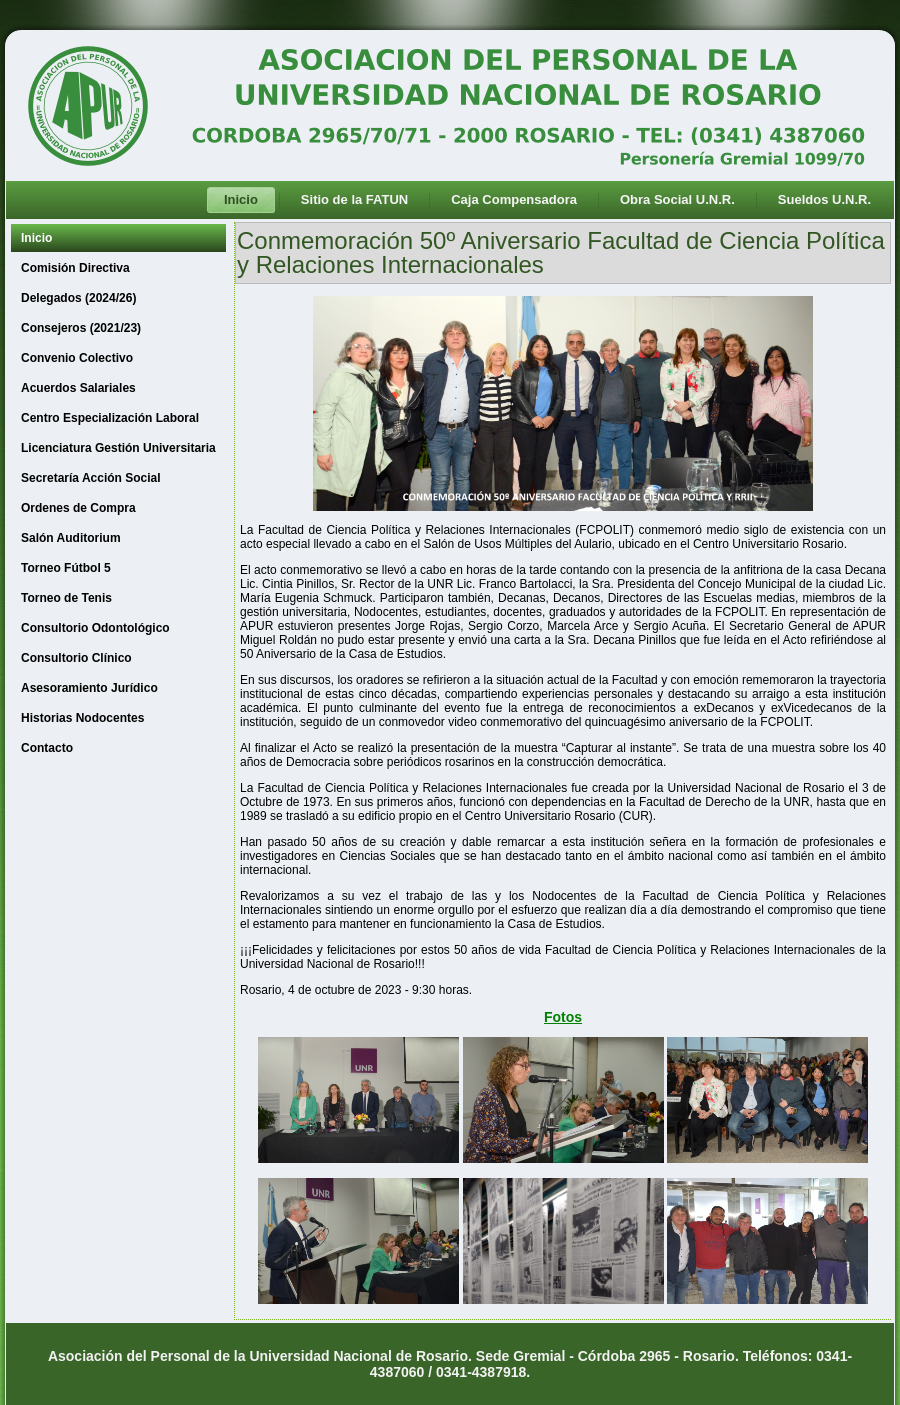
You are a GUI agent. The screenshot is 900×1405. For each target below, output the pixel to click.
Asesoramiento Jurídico (89, 688)
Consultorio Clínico (76, 658)
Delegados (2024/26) (78, 298)
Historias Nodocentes (82, 718)
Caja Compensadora (514, 199)
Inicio (241, 199)
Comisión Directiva (75, 268)
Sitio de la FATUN (354, 199)
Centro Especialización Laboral (110, 418)
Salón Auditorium (71, 538)
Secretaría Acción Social (91, 478)
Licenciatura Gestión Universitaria (118, 448)
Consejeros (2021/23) (81, 328)
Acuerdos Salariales (78, 388)
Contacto (47, 748)
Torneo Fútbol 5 (66, 568)
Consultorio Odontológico (95, 628)
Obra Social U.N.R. (677, 199)
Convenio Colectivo (77, 358)
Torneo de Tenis (66, 598)
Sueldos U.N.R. (824, 199)
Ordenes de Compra (78, 508)
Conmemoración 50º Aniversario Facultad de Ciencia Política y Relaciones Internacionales (561, 252)
